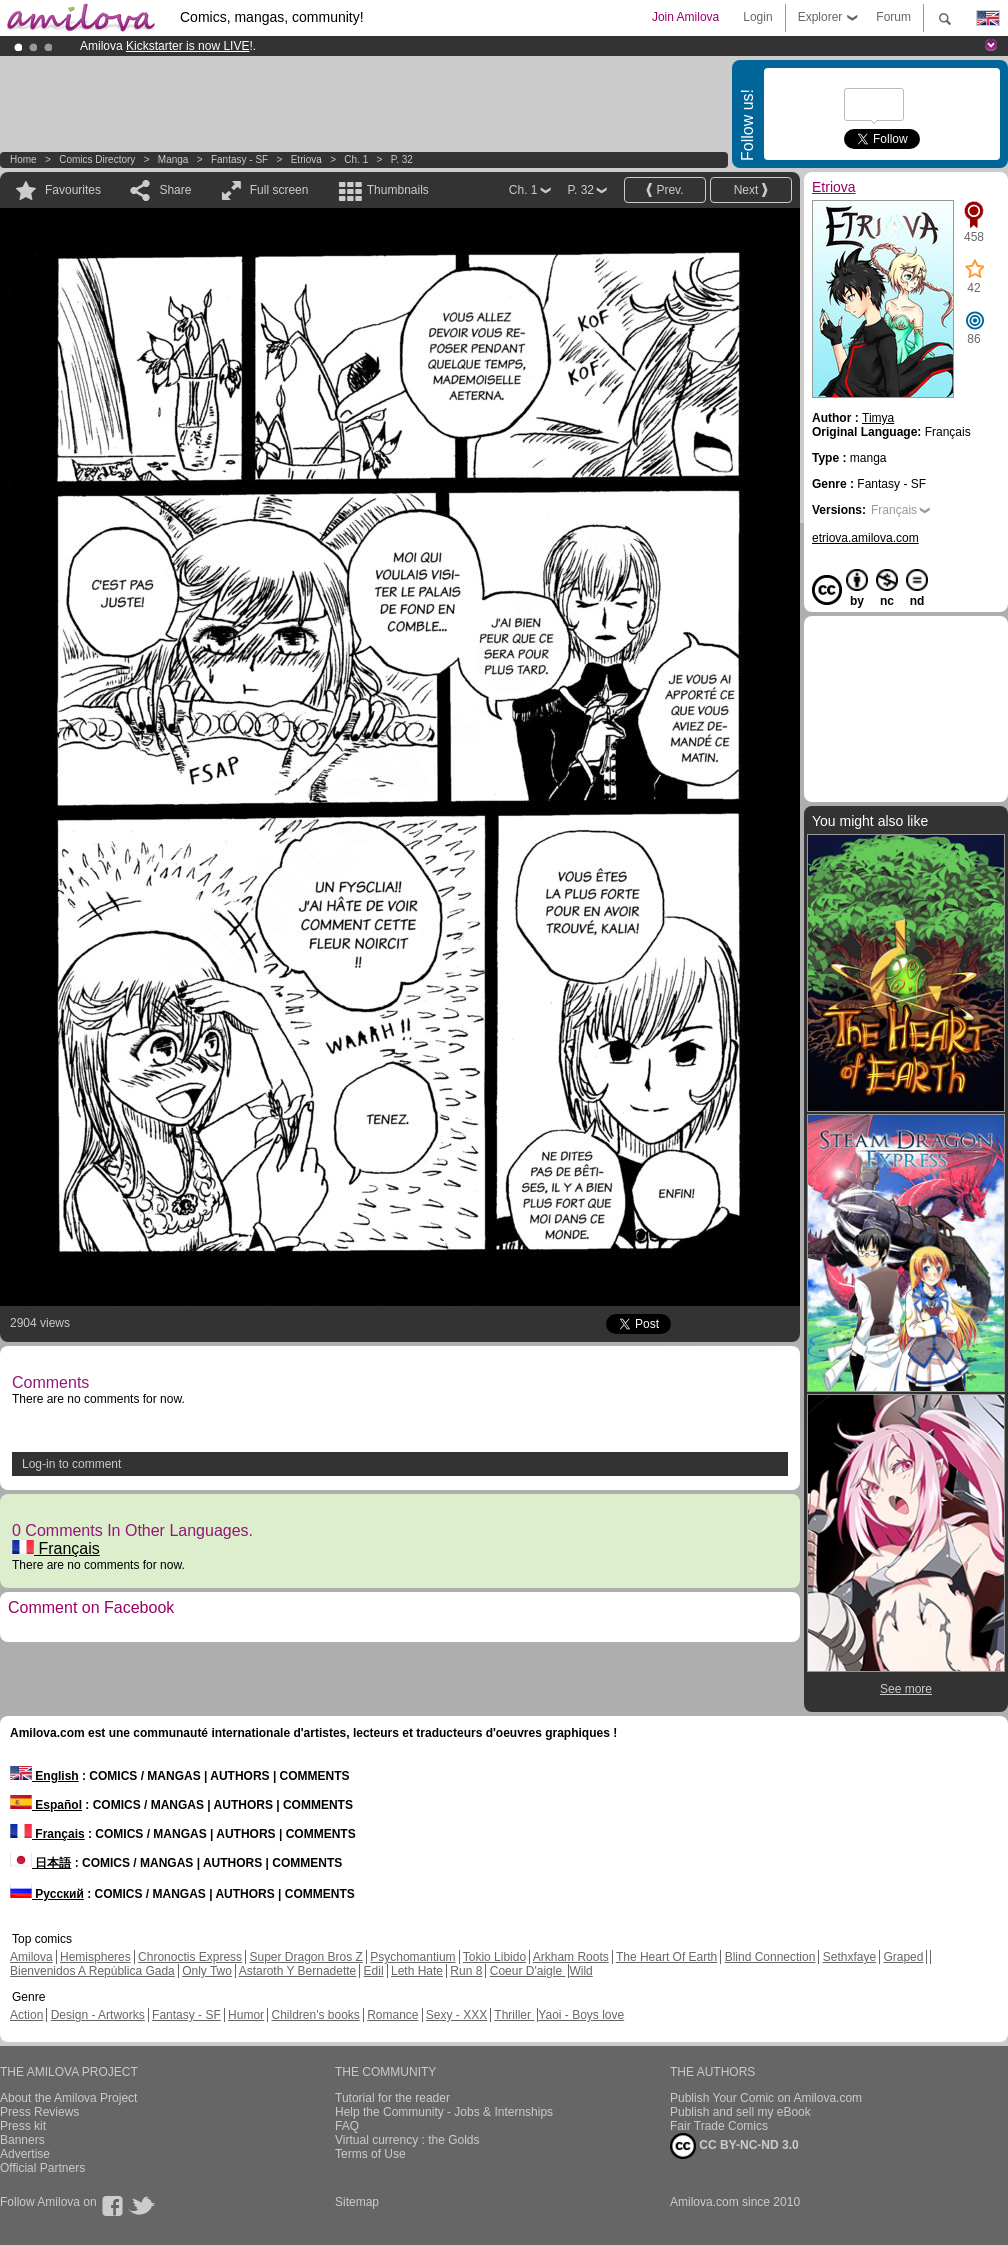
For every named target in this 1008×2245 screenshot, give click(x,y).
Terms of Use (370, 2154)
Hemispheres (95, 1957)
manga (173, 159)
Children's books (315, 2015)
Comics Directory (97, 159)
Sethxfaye (849, 1957)
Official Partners (42, 2168)
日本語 (40, 1863)
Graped (903, 1957)
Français (56, 1548)
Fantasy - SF (239, 159)
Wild (580, 1971)
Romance (392, 2015)
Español (46, 1805)
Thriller (514, 2015)
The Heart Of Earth (666, 1957)
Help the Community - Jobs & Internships (444, 2112)
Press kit (23, 2126)
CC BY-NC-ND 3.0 (734, 2146)
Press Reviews (39, 2112)
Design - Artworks (98, 2015)
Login (757, 17)
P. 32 (402, 159)
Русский (47, 1894)
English (44, 1776)
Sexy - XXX (456, 2015)
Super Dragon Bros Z (305, 1957)
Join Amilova (685, 17)
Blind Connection (770, 1957)
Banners (22, 2140)
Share (175, 190)
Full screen (279, 190)
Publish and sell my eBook (740, 2112)
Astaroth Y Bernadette (298, 1971)
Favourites (73, 190)
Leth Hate (417, 1971)
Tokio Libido (494, 1957)
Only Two (207, 1971)
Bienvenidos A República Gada (92, 1971)
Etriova (306, 159)
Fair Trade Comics (719, 2126)
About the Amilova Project (68, 2098)
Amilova (31, 1957)
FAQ (347, 2126)
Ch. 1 (356, 159)
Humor (246, 2015)
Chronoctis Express (190, 1957)
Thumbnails (398, 190)
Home (23, 159)
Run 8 (466, 1971)
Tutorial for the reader (392, 2098)
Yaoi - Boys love (581, 2015)
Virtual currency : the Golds (407, 2140)
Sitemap (357, 2202)
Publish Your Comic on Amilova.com (766, 2098)
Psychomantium (412, 1957)
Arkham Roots (571, 1957)
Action (26, 2015)
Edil (374, 1971)
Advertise (25, 2154)
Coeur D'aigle (528, 1971)
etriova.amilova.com (865, 538)
